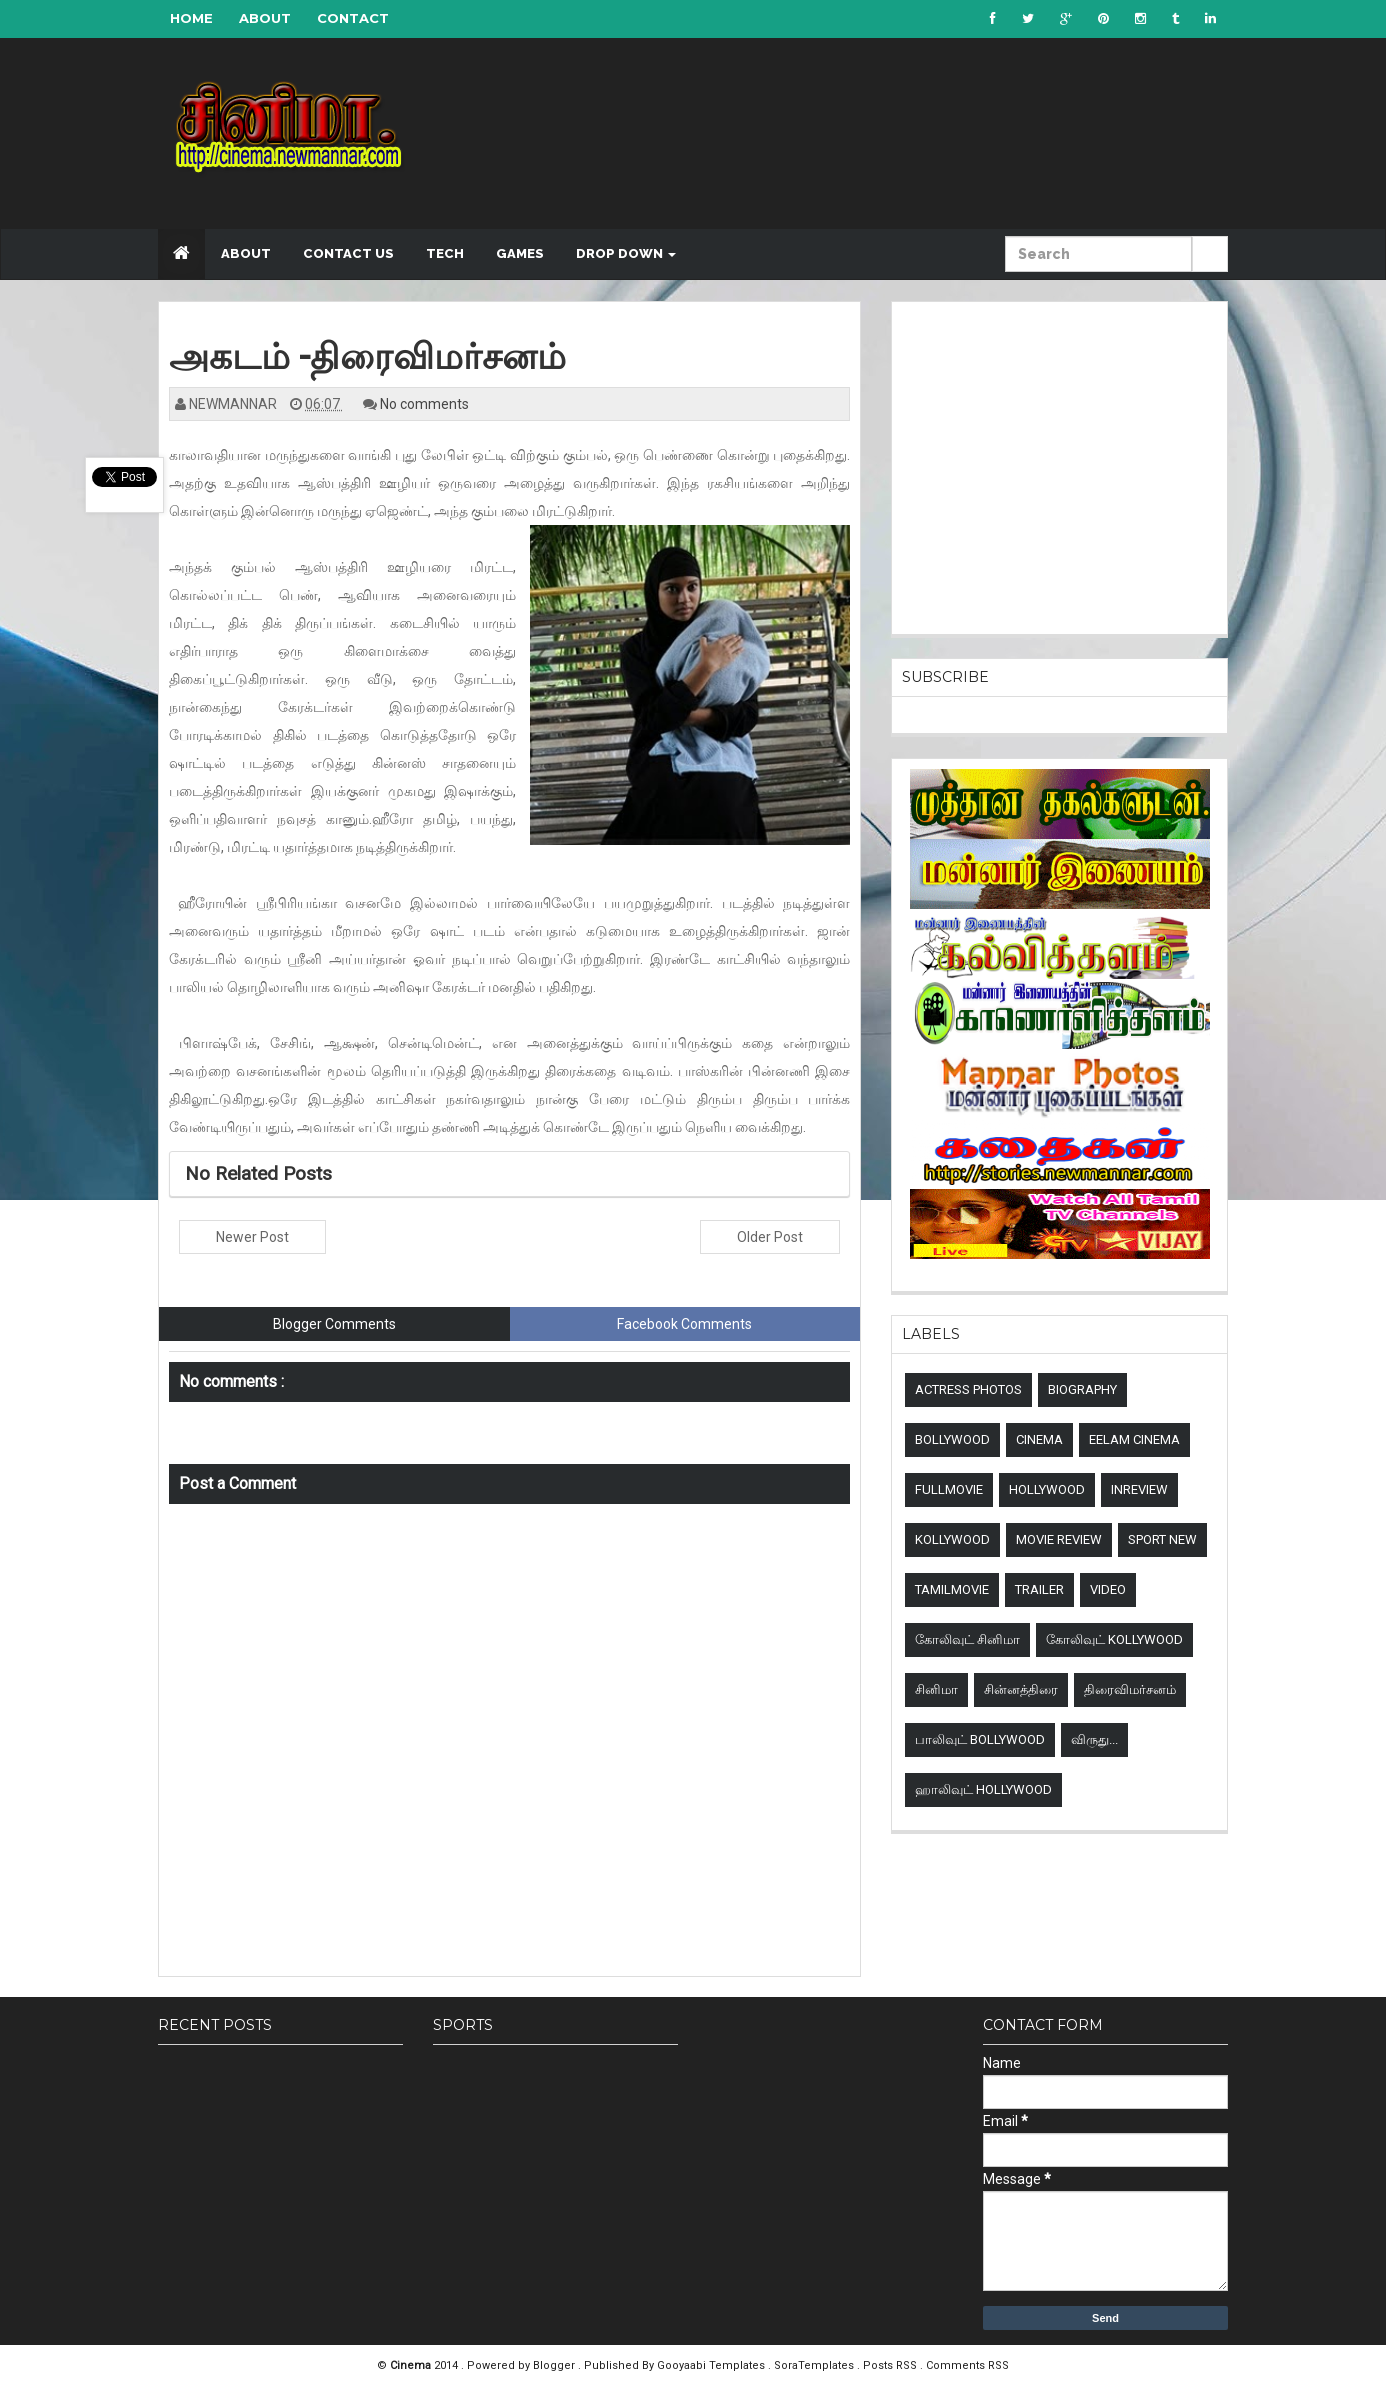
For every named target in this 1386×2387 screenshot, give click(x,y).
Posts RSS (891, 2365)
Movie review (1059, 1539)
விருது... (1094, 1739)
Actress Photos (968, 1389)
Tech (445, 253)
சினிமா (936, 1689)
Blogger (555, 2365)
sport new (1162, 1539)
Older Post (770, 1237)
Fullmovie (949, 1489)
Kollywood (952, 1539)
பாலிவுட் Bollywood (980, 1739)
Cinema (1039, 1439)
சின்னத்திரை (1021, 1689)
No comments (424, 404)
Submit (1210, 265)
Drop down (626, 253)
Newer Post (252, 1237)
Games (520, 253)
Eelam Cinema (1134, 1439)
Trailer (1039, 1589)
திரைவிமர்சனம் (1130, 1689)
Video (1108, 1589)
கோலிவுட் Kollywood (1114, 1639)
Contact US (348, 253)
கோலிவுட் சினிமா (967, 1639)
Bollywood (952, 1439)
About (265, 18)
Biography (1082, 1389)
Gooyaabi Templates (711, 2365)
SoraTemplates (815, 2365)
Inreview (1139, 1489)
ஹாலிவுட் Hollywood (983, 1789)
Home (191, 18)
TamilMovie (952, 1589)
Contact (353, 18)
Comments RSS (967, 2365)
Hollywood (1047, 1489)
